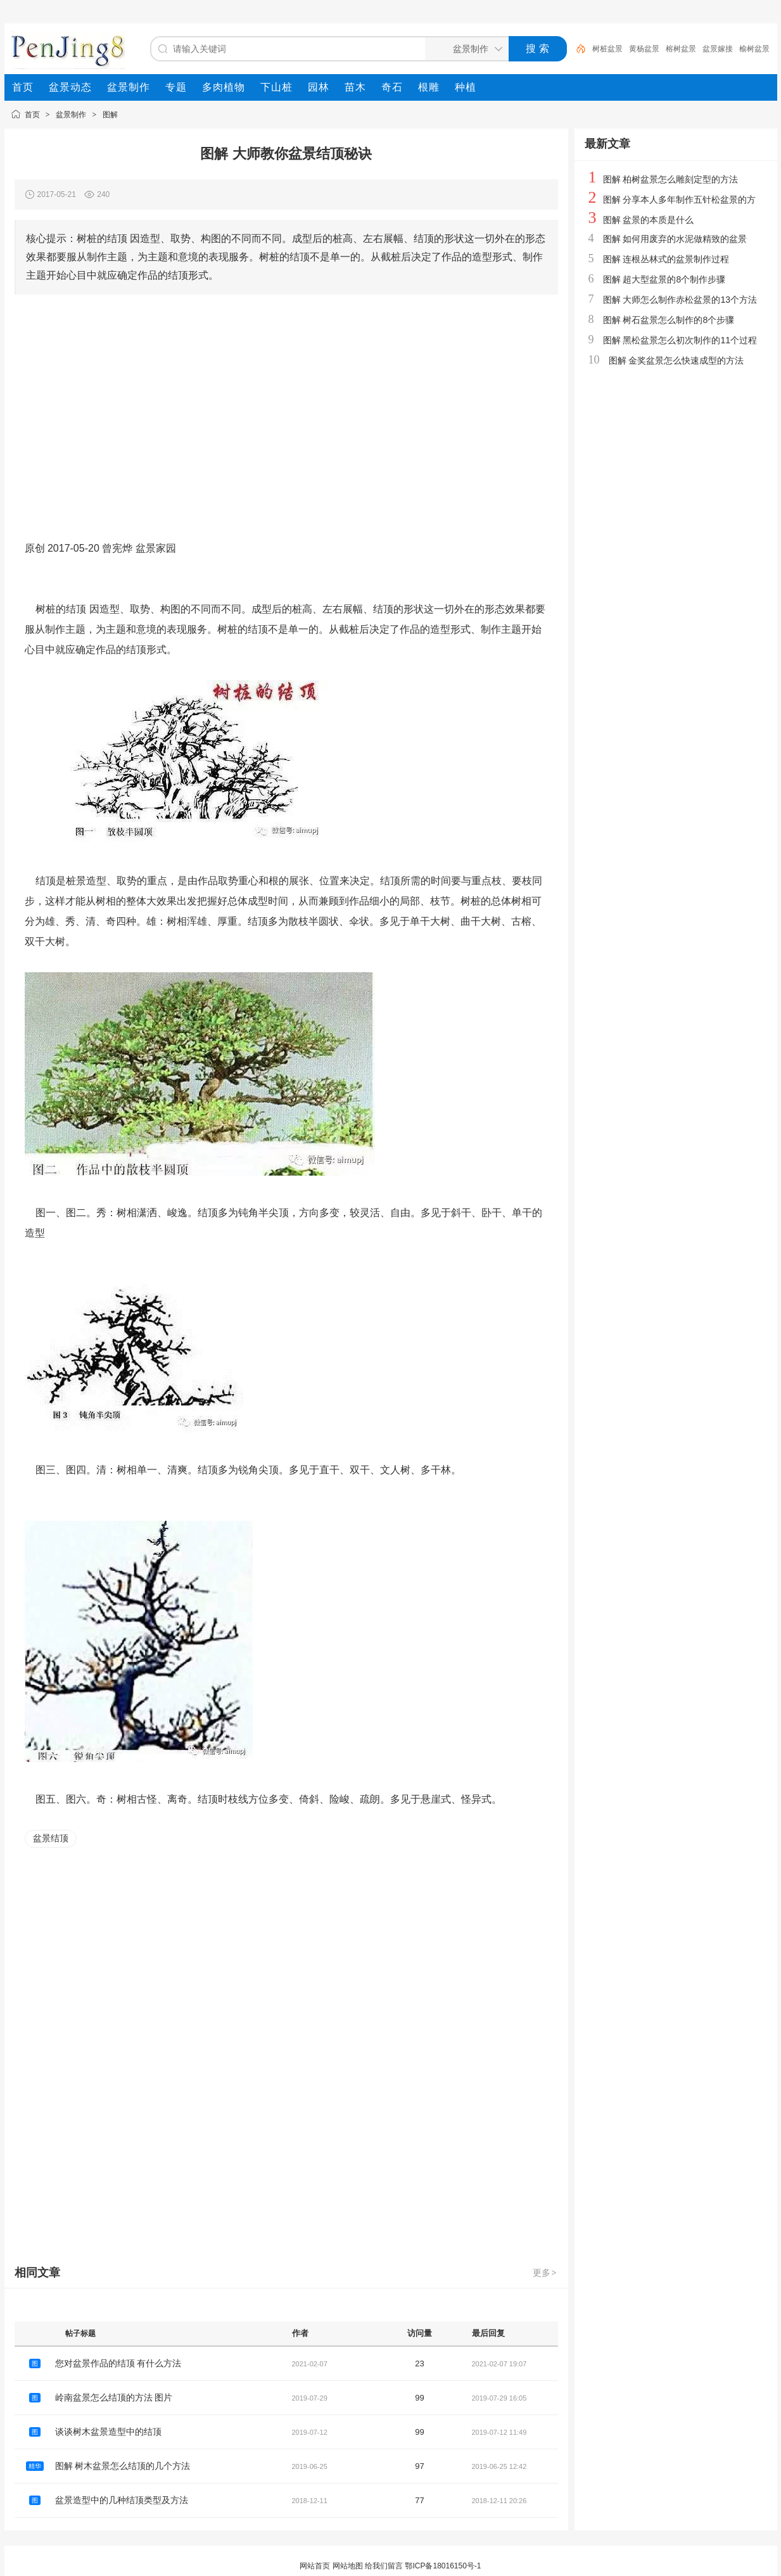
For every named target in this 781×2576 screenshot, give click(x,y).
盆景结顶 (50, 1838)
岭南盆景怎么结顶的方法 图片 (114, 2397)
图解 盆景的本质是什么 (648, 220)
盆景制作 (71, 114)
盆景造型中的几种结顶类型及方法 (121, 2500)
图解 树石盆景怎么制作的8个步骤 (669, 320)
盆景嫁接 (717, 48)
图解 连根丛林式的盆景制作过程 (666, 259)
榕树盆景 (681, 48)
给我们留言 (384, 2565)
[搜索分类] (464, 48)
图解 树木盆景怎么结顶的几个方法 (123, 2466)
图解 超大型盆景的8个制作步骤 (664, 279)
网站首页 (315, 2565)
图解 (110, 114)
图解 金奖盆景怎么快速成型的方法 (676, 360)
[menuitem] (22, 87)
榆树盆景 (754, 48)
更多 (545, 2273)
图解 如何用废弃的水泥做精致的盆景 (675, 239)
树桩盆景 (607, 48)
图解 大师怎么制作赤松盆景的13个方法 (680, 300)
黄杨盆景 (644, 48)
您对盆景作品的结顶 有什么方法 (118, 2363)
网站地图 (348, 2565)
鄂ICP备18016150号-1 (443, 2565)
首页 (32, 114)
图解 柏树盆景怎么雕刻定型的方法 (671, 179)
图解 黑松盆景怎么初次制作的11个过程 (680, 340)
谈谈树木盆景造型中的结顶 (108, 2432)
